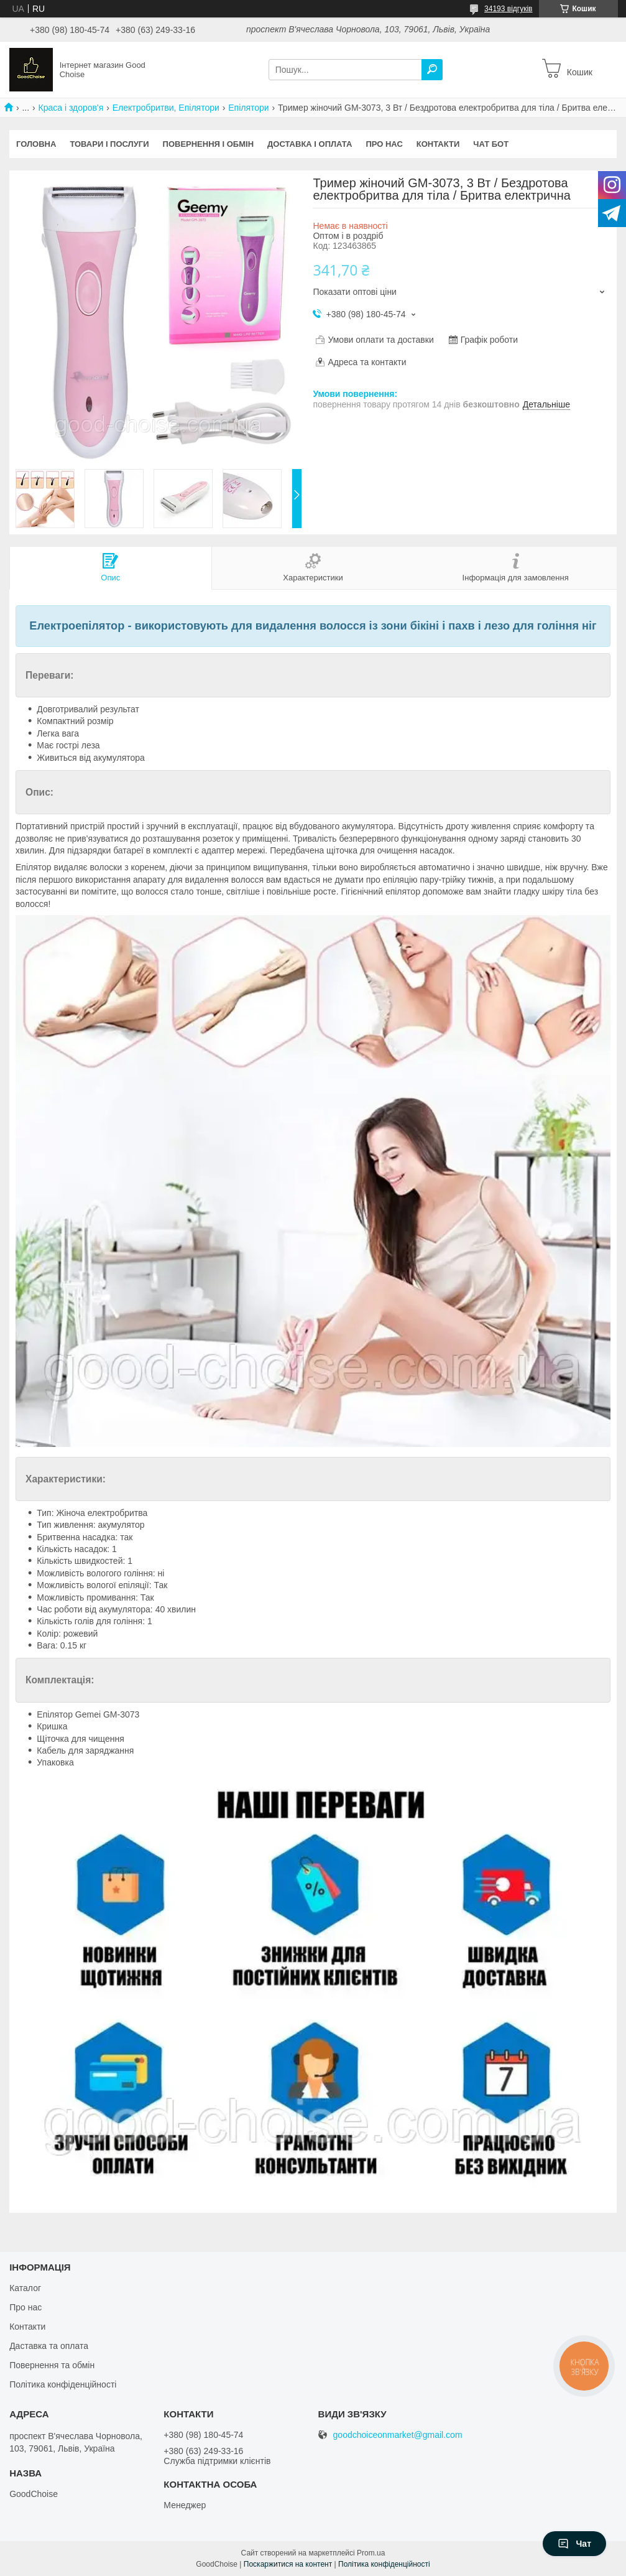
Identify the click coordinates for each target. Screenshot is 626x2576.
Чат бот (491, 144)
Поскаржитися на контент (288, 2564)
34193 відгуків (508, 8)
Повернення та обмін (51, 2365)
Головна (36, 144)
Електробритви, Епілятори (166, 108)
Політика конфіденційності (62, 2384)
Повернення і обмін (208, 144)
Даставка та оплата (48, 2346)
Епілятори (248, 108)
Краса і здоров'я (71, 108)
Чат (574, 2543)
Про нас (384, 144)
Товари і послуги (109, 144)
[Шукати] (432, 69)
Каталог (25, 2288)
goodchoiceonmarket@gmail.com (398, 2435)
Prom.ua (371, 2553)
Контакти (438, 144)
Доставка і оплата (309, 144)
